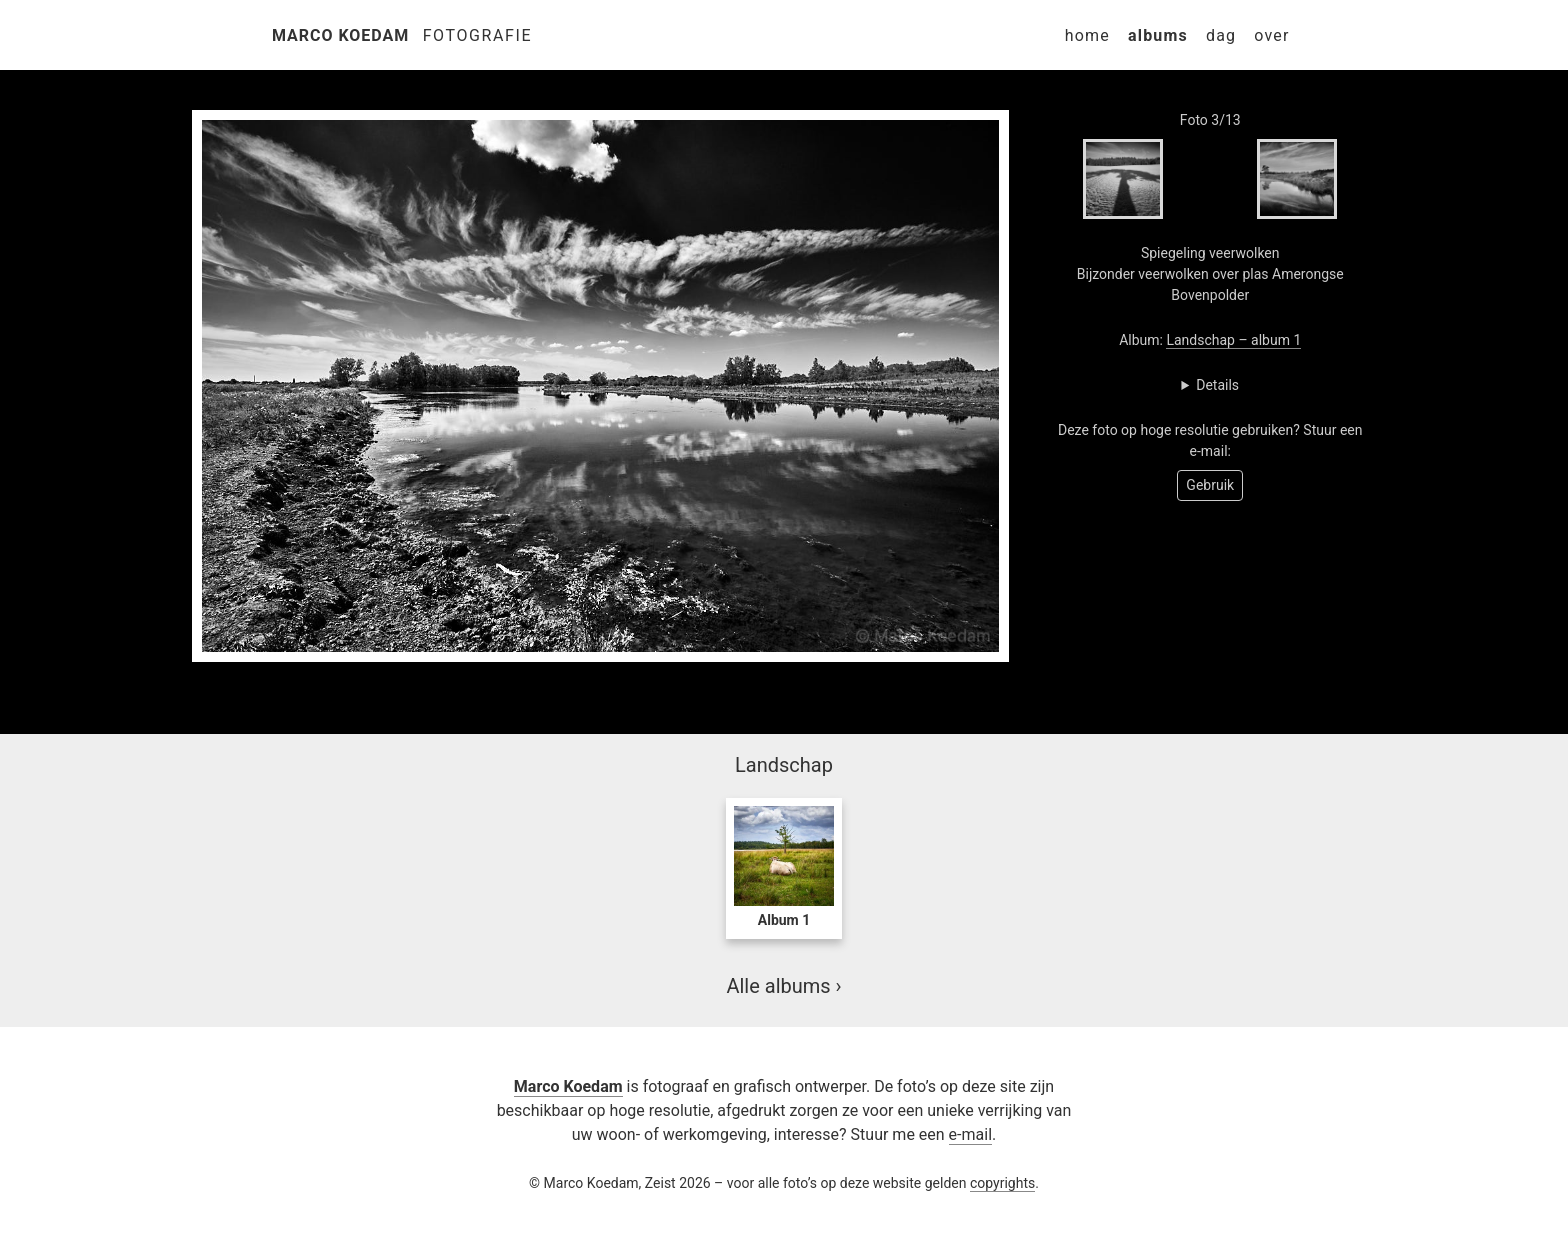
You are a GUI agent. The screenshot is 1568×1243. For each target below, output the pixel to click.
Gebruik (1210, 485)
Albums (1158, 35)
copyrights (1002, 1183)
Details (1217, 385)
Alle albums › (783, 986)
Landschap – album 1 (1233, 340)
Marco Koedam (340, 35)
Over (1271, 35)
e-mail (970, 1134)
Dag (1221, 35)
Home (1087, 35)
